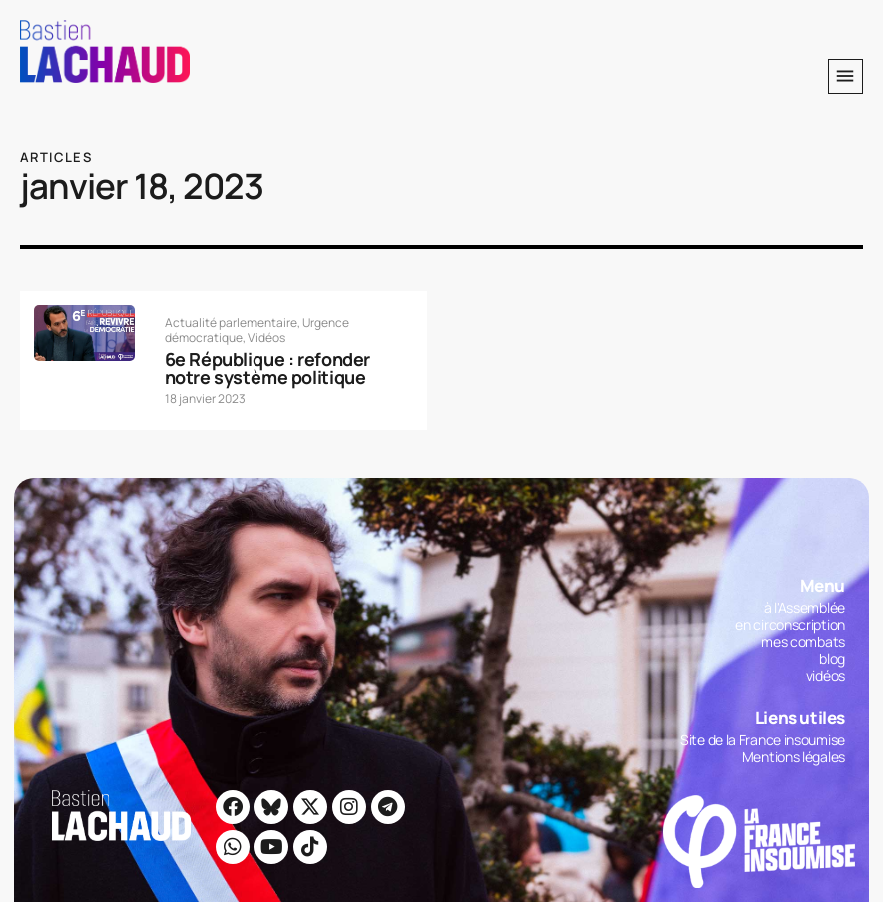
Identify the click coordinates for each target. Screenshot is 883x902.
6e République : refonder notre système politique (267, 368)
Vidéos (266, 337)
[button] (845, 76)
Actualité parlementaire (231, 322)
